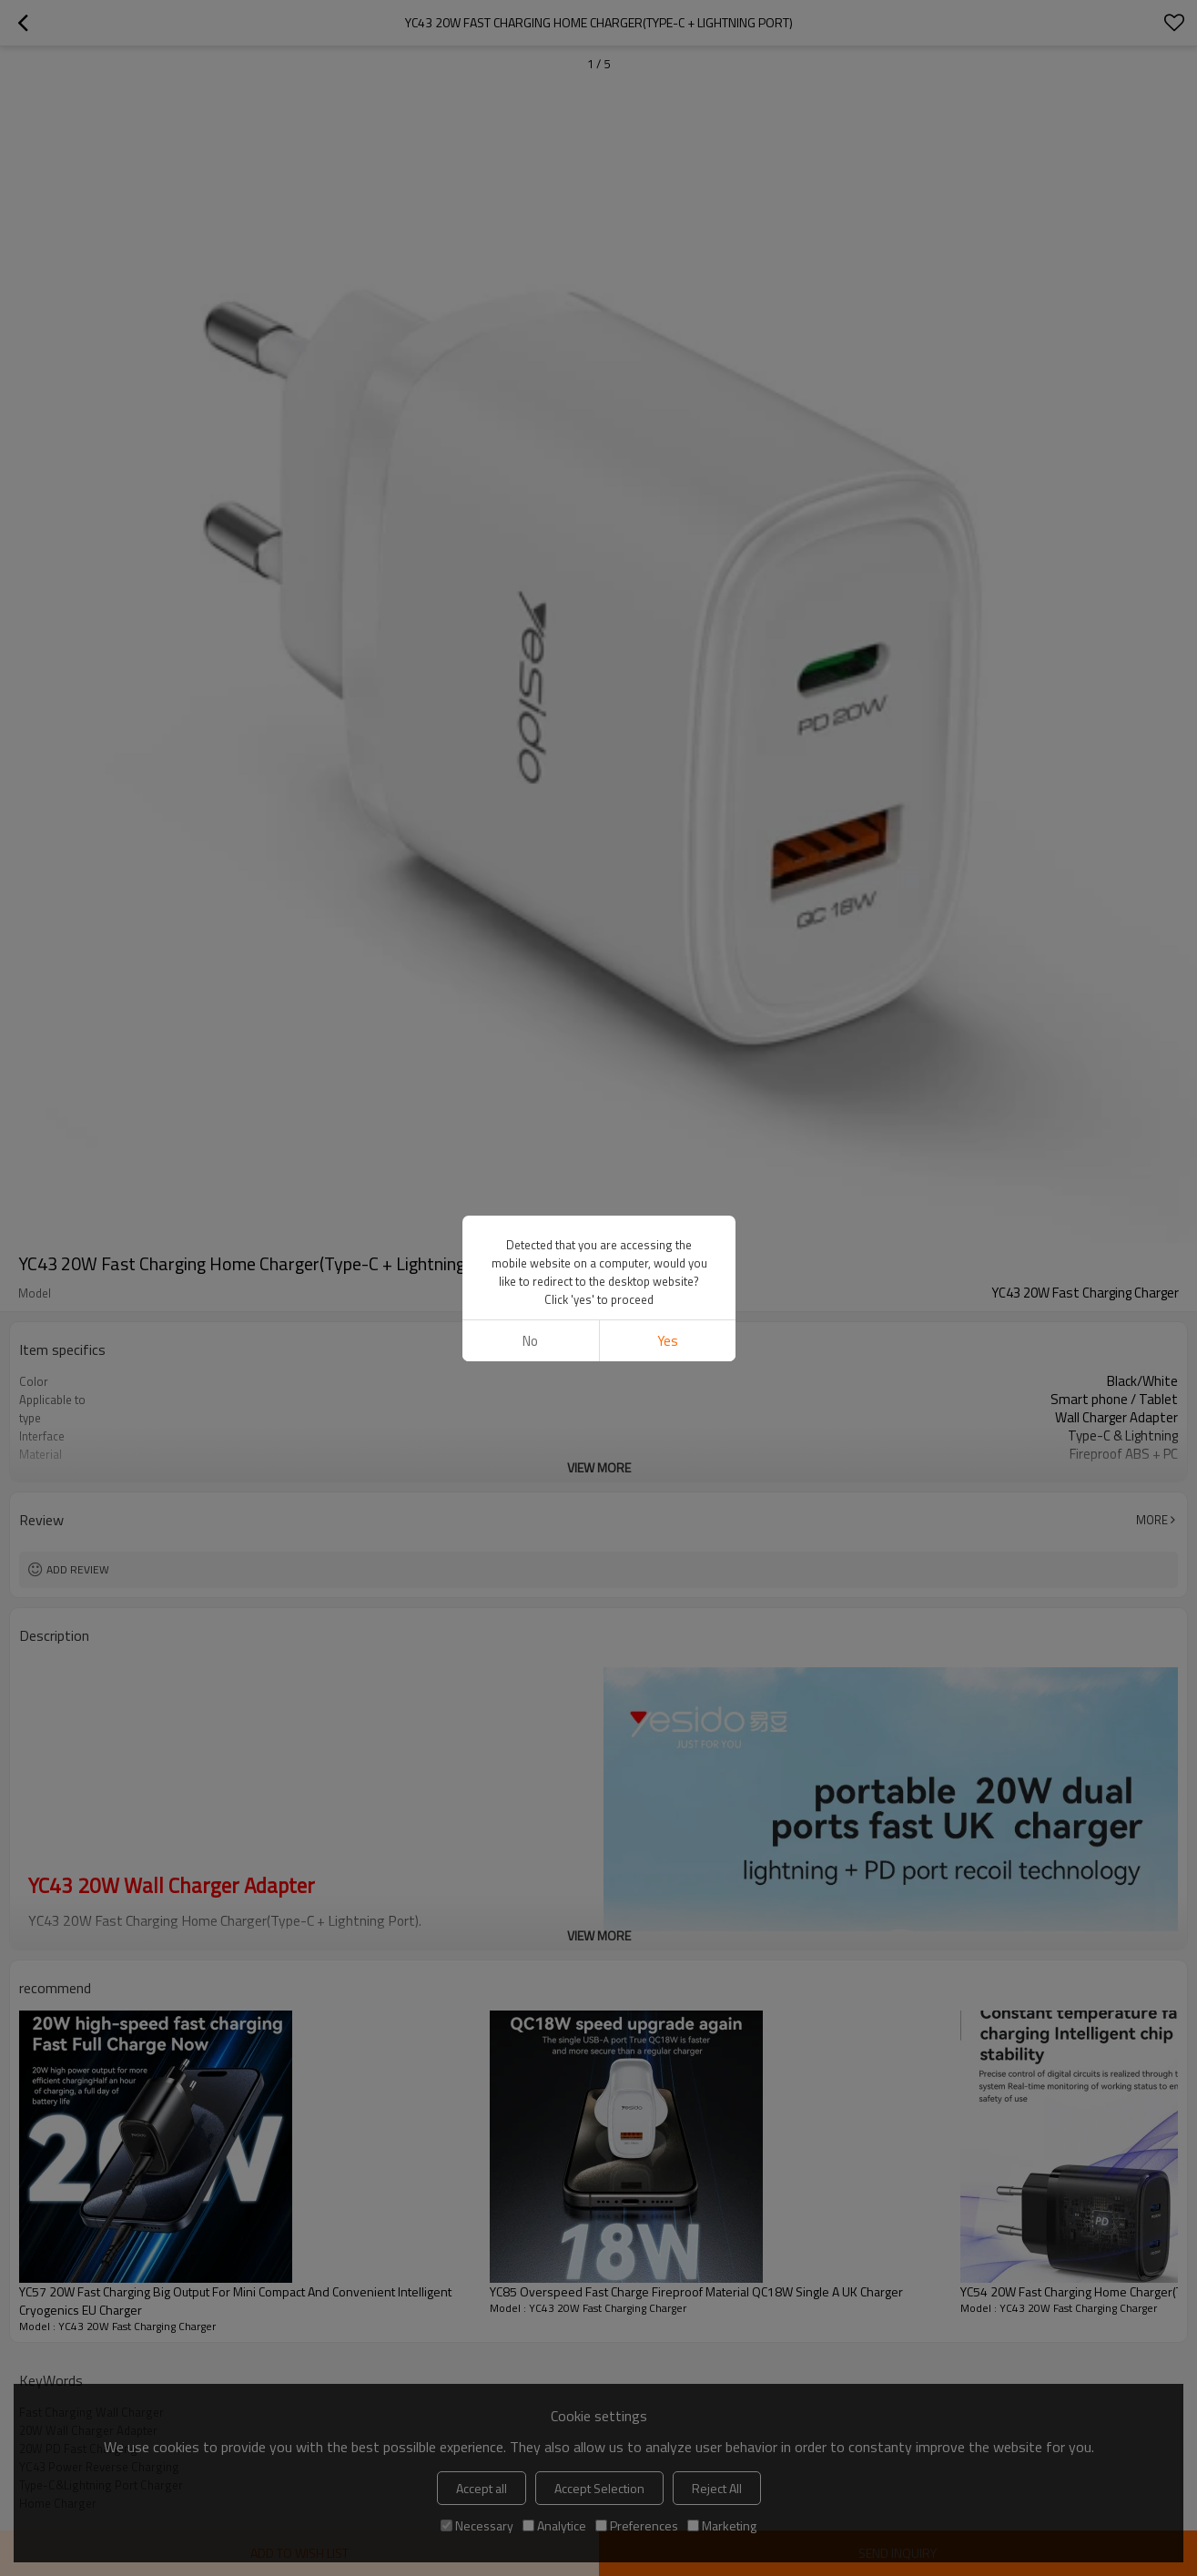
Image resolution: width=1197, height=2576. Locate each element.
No (530, 1340)
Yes (666, 1340)
